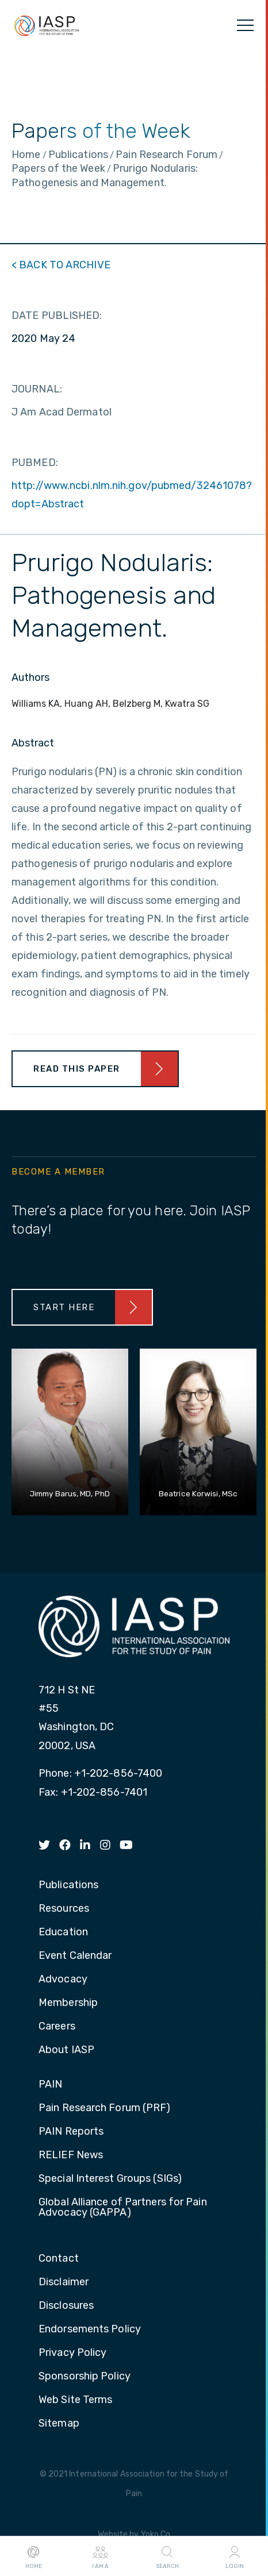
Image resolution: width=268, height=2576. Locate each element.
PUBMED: (35, 462)
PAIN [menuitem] (50, 2084)
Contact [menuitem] (59, 2259)
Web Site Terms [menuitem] (75, 2400)
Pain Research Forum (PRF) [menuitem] (105, 2108)
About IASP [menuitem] (66, 2050)
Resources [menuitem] (64, 1909)
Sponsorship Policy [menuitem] (85, 2376)
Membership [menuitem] (68, 2003)
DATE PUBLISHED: (57, 315)
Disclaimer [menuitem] (64, 2282)
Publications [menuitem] (68, 1885)
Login (234, 2556)
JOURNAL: (37, 389)
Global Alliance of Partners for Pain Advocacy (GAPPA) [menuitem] (123, 2208)
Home (33, 2556)
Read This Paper (76, 1069)
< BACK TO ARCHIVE (61, 265)
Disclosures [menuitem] (66, 2306)
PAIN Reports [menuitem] (71, 2132)
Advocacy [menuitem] (63, 1979)
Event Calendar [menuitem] (75, 1956)
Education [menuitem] (63, 1932)
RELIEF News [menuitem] (71, 2155)
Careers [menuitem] (57, 2026)
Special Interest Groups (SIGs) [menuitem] (110, 2179)
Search (167, 2556)
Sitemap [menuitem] (59, 2423)
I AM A (100, 2556)
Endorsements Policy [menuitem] (90, 2329)
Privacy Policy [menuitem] (72, 2353)
